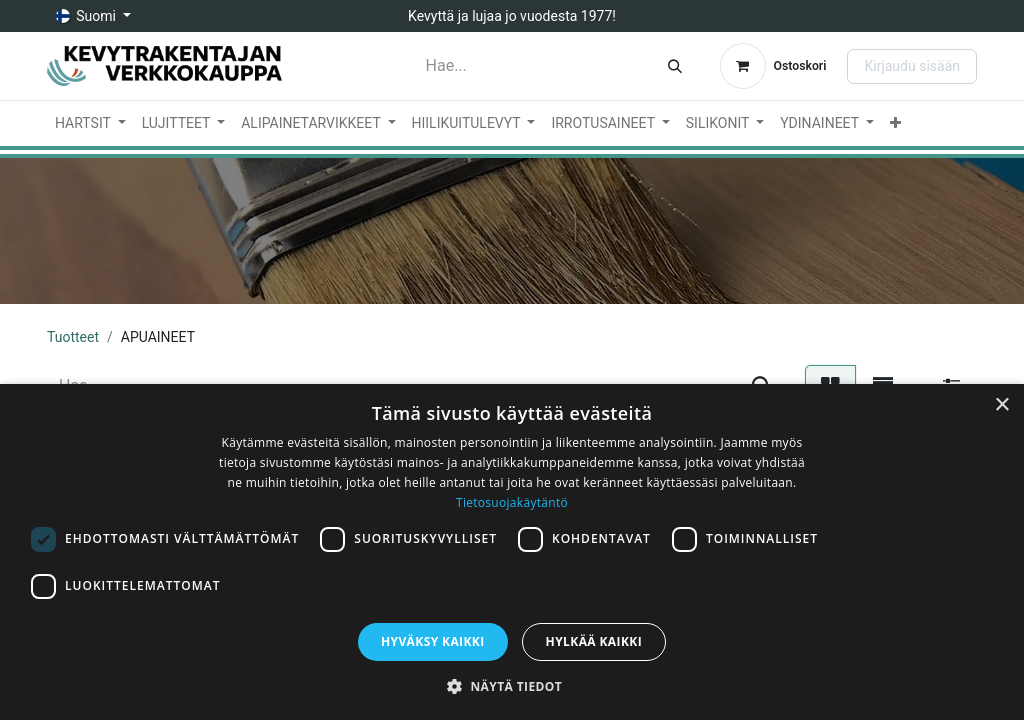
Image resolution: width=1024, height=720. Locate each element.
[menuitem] (90, 123)
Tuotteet (73, 337)
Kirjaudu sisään (912, 66)
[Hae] (675, 66)
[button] (512, 686)
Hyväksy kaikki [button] (433, 641)
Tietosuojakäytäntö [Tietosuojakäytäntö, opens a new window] (512, 502)
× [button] (1001, 405)
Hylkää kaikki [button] (594, 641)
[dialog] (512, 552)
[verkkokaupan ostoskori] (773, 66)
